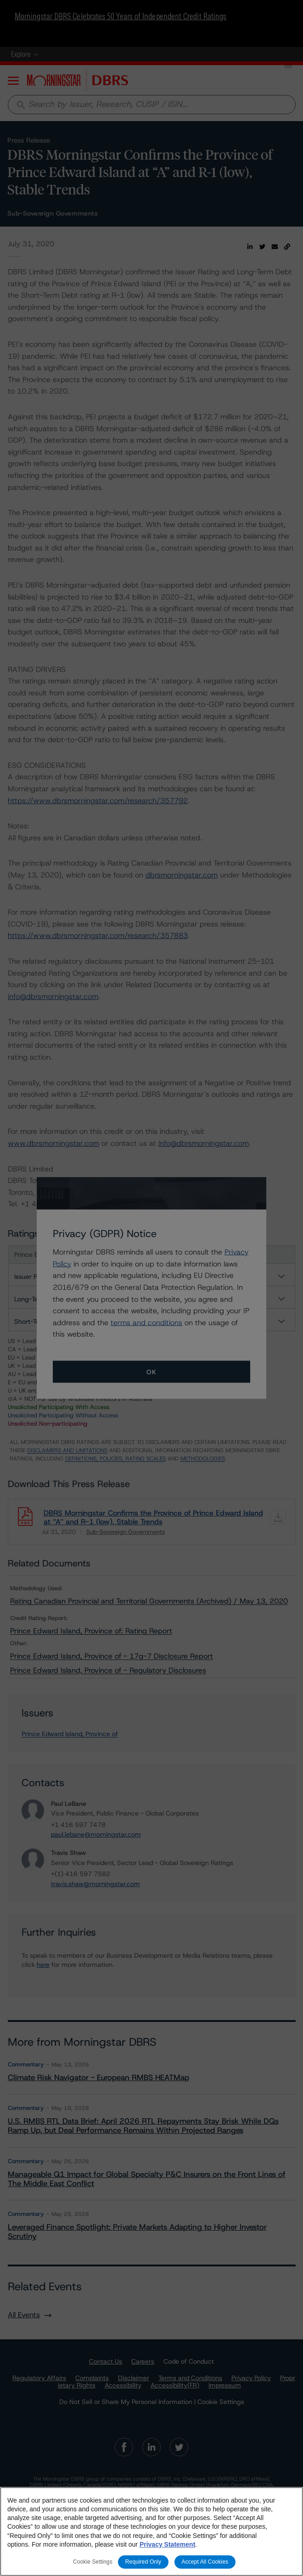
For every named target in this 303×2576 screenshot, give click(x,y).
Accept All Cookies (205, 2562)
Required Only (143, 2562)
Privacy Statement (167, 2544)
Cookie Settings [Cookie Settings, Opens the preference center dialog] (92, 2562)
